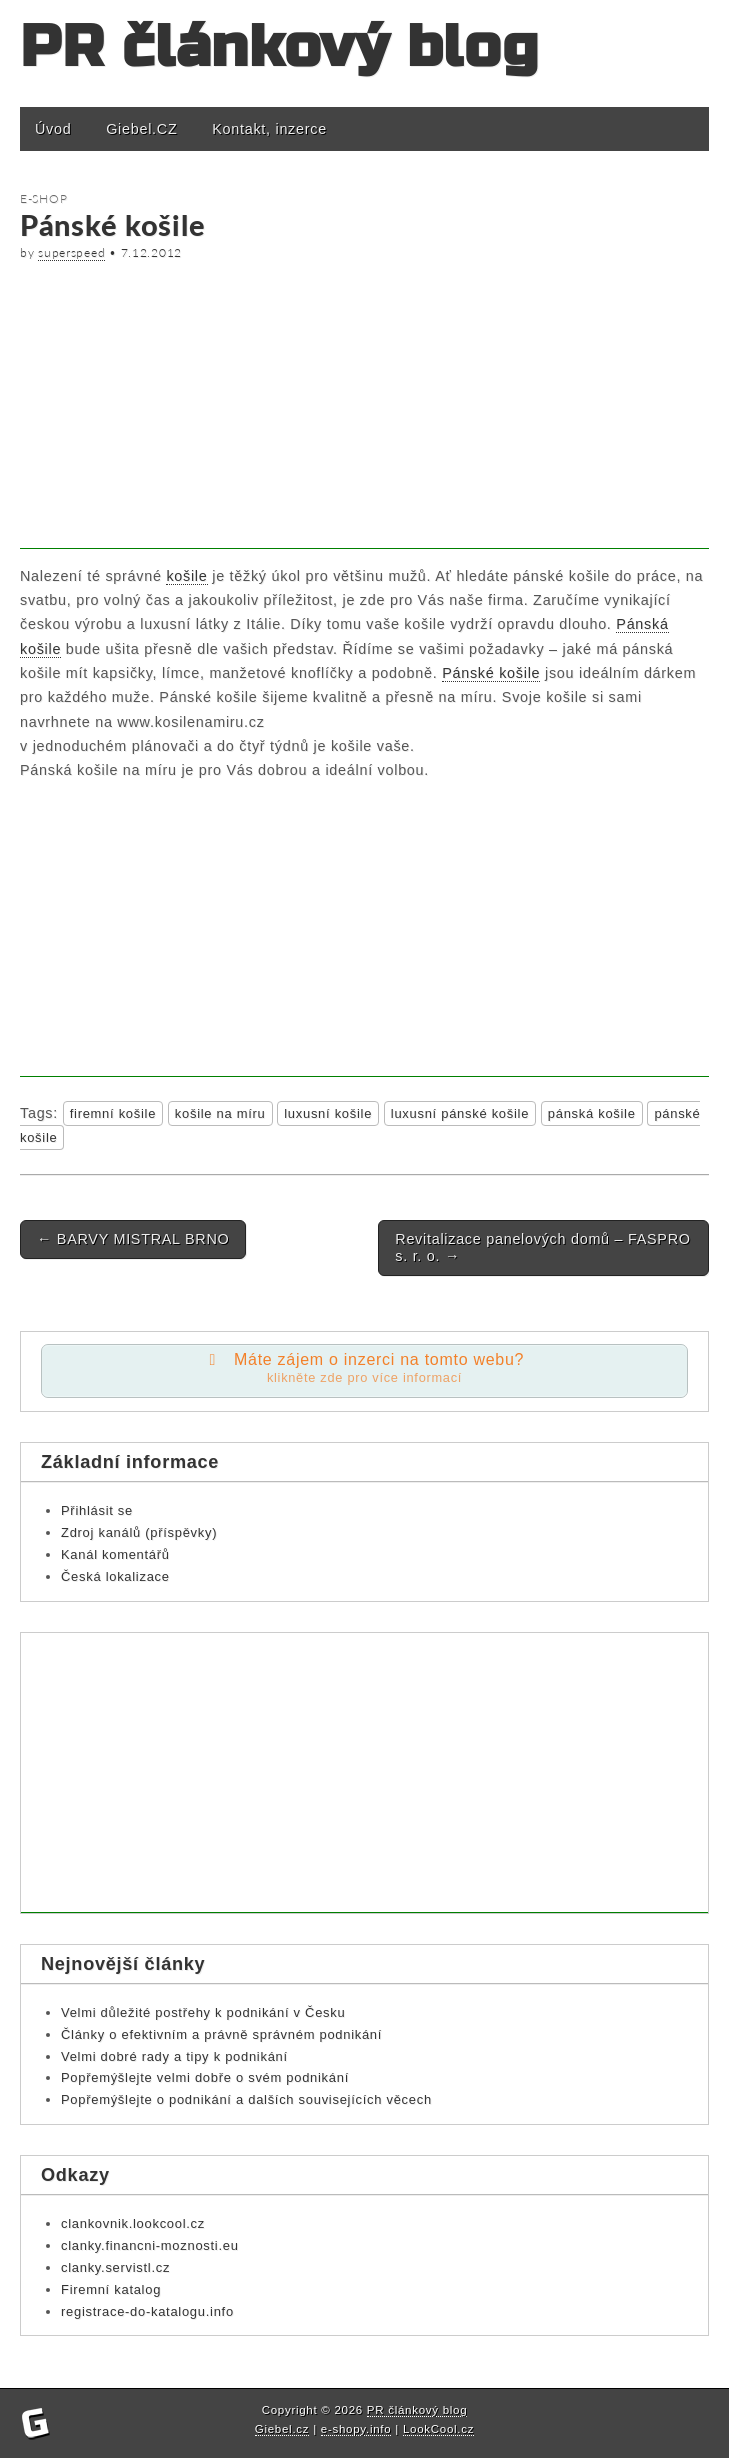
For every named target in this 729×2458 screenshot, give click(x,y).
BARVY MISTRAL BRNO (133, 1239)
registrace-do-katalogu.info (147, 2311)
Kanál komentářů (115, 1554)
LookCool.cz (438, 2429)
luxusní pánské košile (460, 1113)
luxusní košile (328, 1113)
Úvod (53, 129)
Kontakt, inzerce (269, 129)
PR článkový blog (279, 47)
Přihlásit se (97, 1510)
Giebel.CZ (141, 129)
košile (186, 576)
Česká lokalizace (115, 1576)
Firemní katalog (111, 2289)
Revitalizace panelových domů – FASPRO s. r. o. (542, 1247)
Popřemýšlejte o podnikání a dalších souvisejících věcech (246, 2099)
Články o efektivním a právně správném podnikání (221, 2034)
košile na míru (220, 1113)
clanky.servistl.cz (115, 2267)
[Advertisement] (364, 409)
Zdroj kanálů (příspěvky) (139, 1532)
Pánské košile (491, 673)
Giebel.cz (282, 2429)
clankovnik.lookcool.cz (133, 2223)
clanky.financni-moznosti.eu (150, 2245)
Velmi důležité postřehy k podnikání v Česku (203, 2012)
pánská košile (592, 1113)
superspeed (71, 252)
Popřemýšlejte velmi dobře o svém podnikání (205, 2077)
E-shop (43, 198)
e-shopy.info (356, 2429)
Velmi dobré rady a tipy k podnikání (174, 2056)
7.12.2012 (151, 252)
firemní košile (113, 1113)
